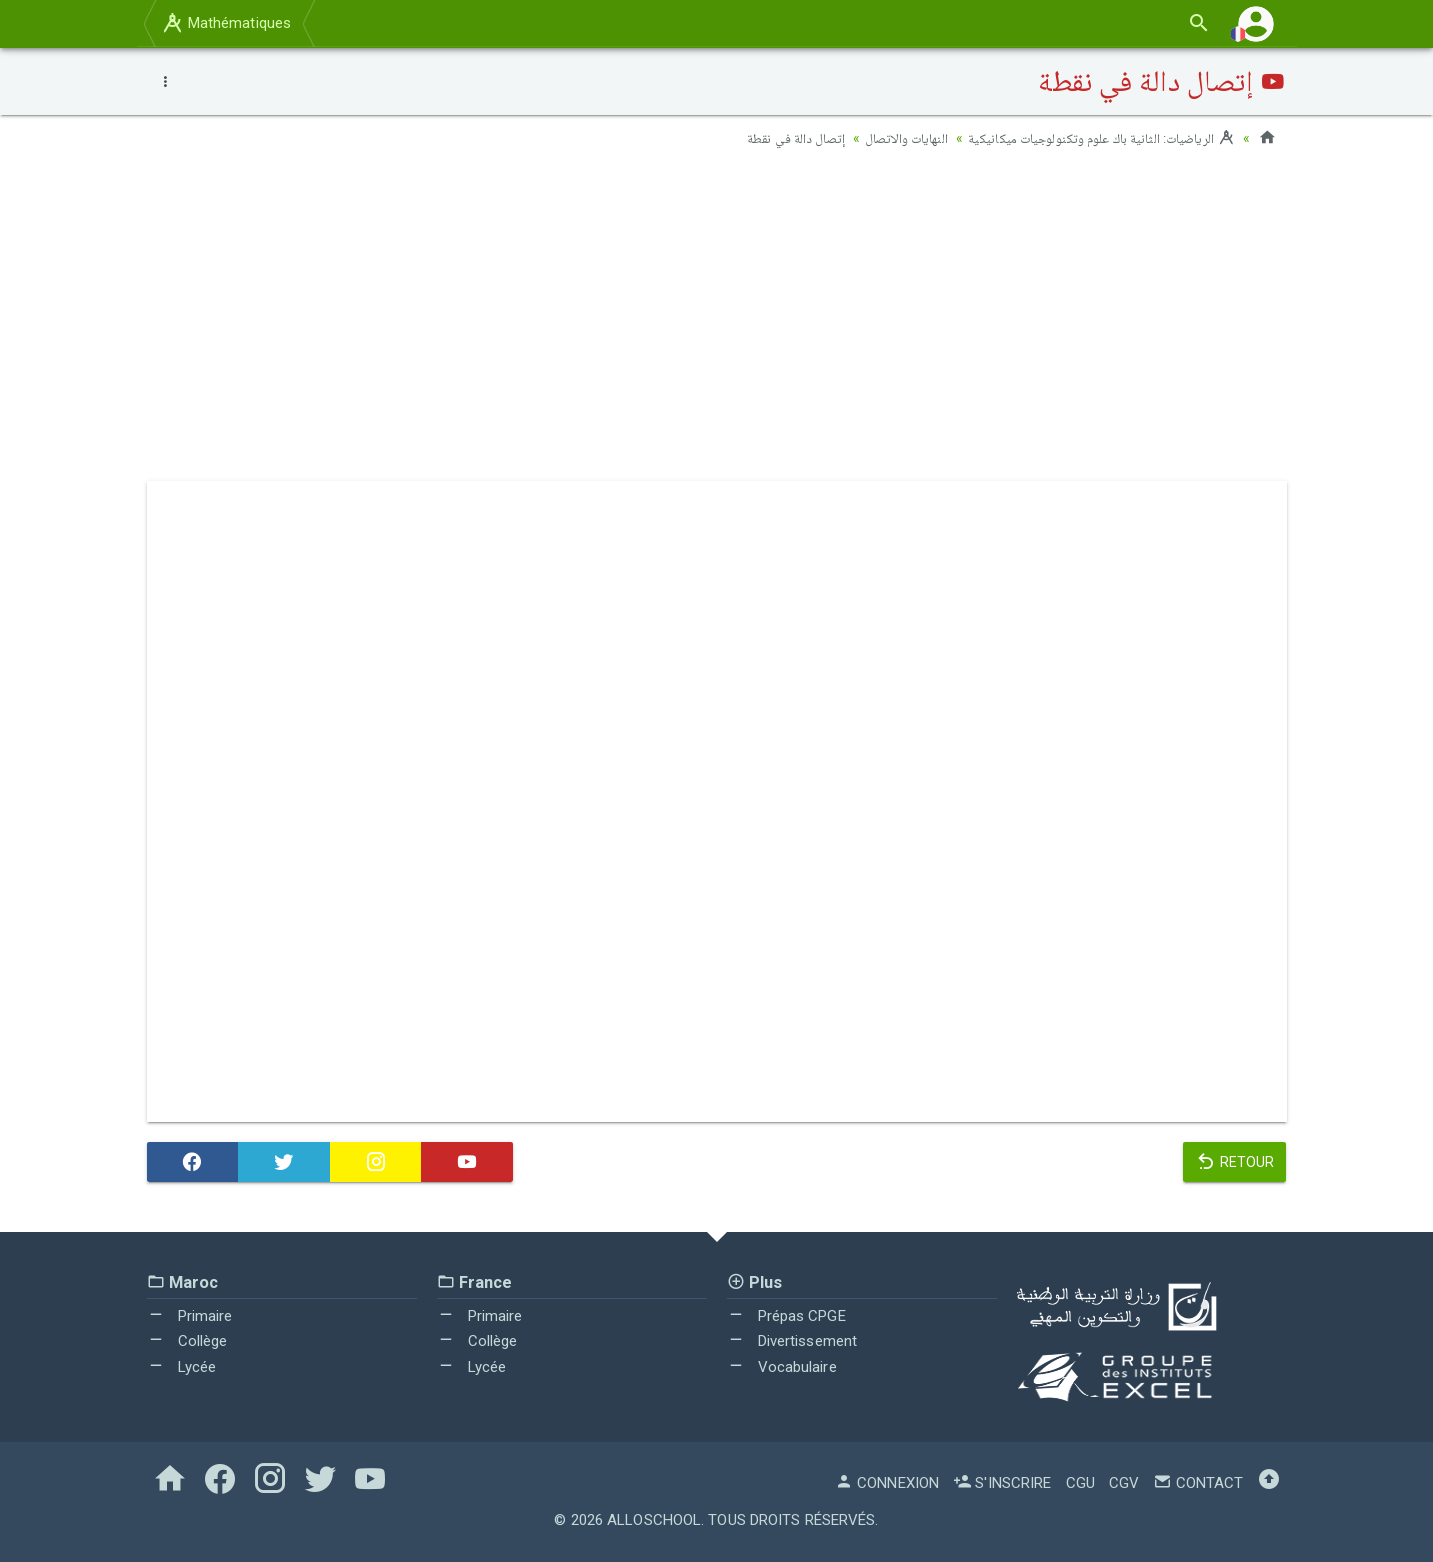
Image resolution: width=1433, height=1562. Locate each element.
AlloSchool (654, 1520)
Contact (1198, 1483)
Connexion (887, 1483)
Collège (187, 1341)
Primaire (190, 1315)
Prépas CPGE (786, 1315)
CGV (1124, 1483)
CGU (1080, 1483)
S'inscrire (1002, 1483)
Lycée (182, 1366)
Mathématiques (226, 23)
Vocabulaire (782, 1366)
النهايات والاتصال (892, 138)
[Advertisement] (717, 321)
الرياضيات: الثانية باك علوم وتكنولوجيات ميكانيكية (1095, 138)
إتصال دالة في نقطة (778, 138)
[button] (1256, 23)
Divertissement (792, 1341)
